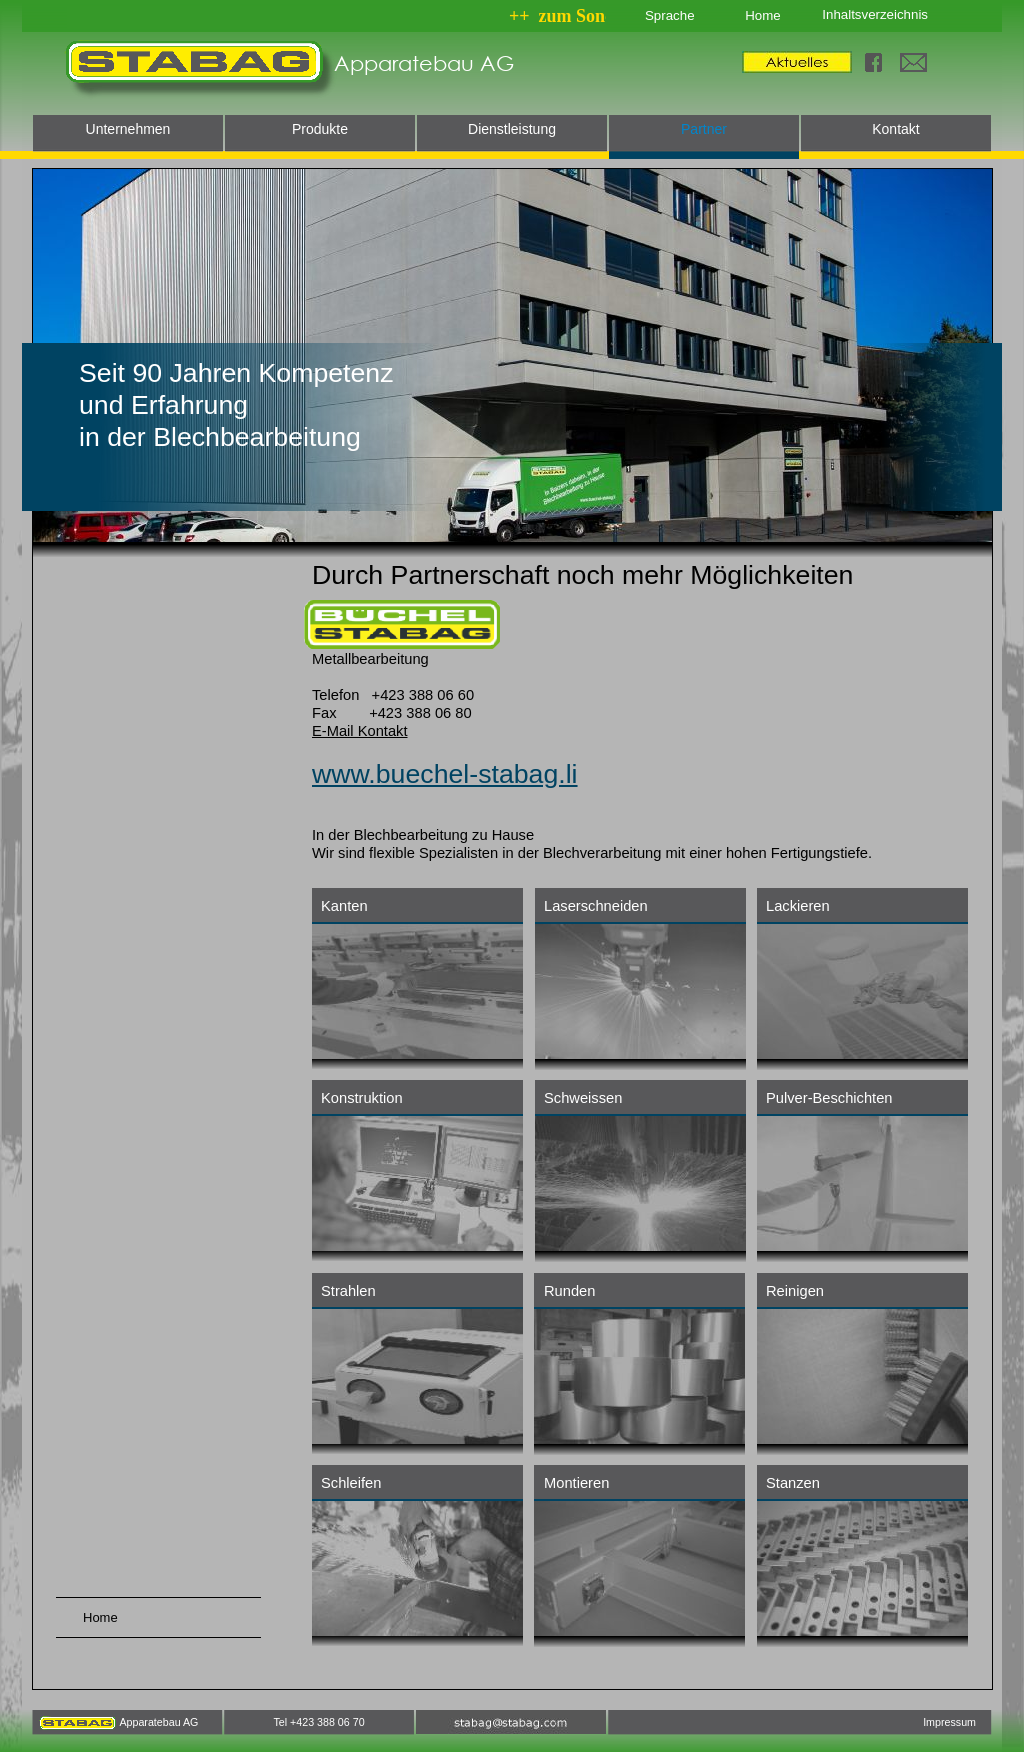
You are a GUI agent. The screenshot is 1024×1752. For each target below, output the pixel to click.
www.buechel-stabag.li (445, 774)
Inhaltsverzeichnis (875, 14)
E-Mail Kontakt (360, 731)
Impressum (949, 1722)
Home (762, 15)
